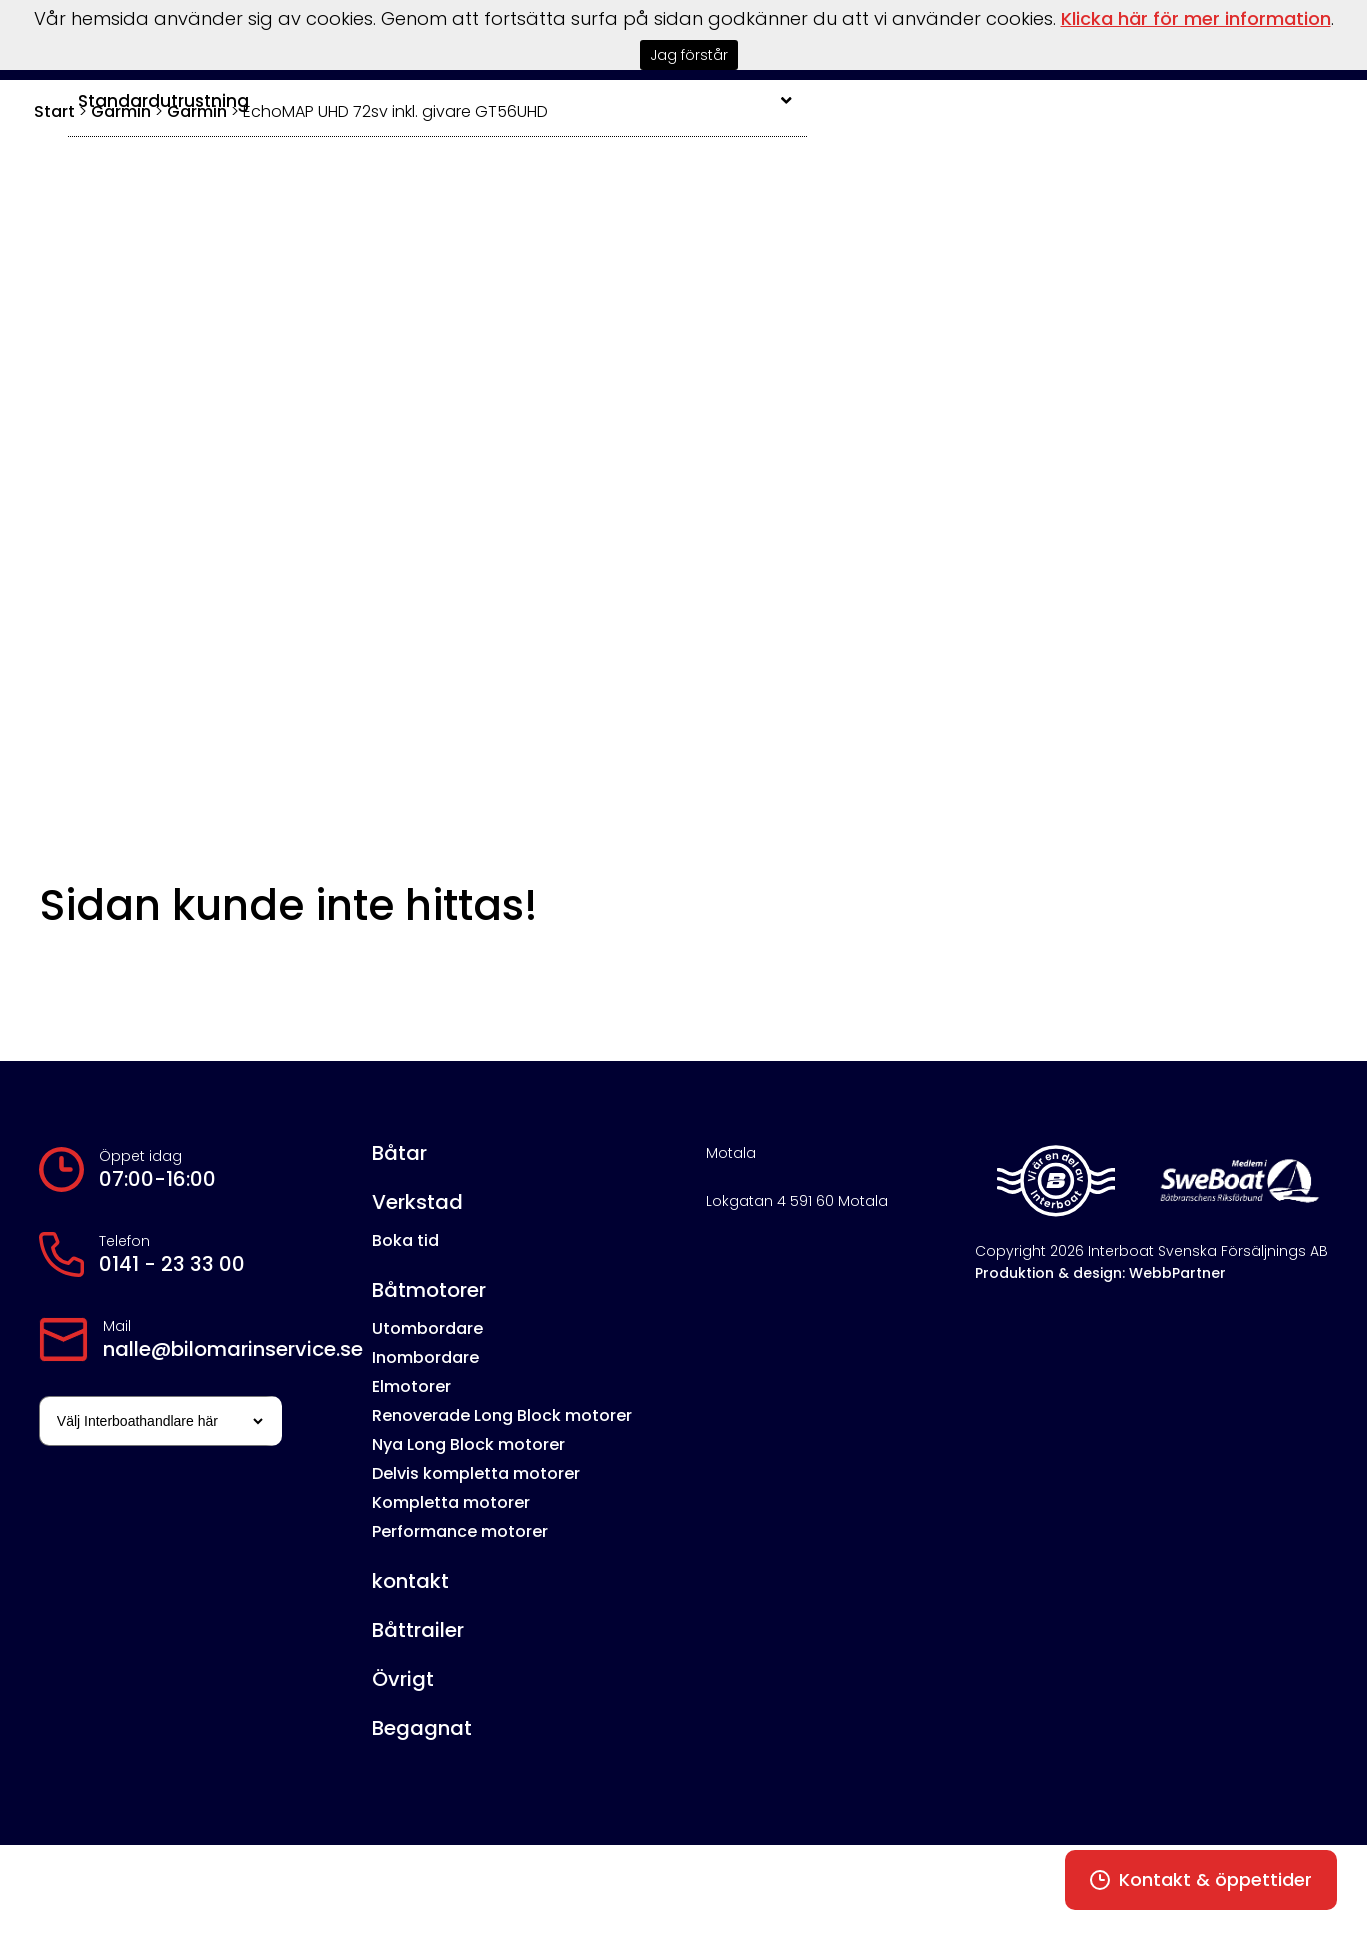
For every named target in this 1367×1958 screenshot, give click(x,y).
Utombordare (427, 1328)
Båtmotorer (429, 1290)
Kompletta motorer (451, 1502)
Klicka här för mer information (1196, 18)
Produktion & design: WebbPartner (1100, 1273)
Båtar (399, 1153)
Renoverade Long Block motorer (502, 1415)
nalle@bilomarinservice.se (233, 1349)
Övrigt (403, 1679)
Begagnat (422, 1728)
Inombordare (425, 1357)
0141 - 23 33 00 (172, 1264)
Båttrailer (418, 1630)
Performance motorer (460, 1531)
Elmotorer (411, 1386)
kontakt (410, 1581)
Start (54, 111)
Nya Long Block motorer (468, 1444)
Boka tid (405, 1240)
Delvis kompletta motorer (476, 1473)
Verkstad (417, 1202)
